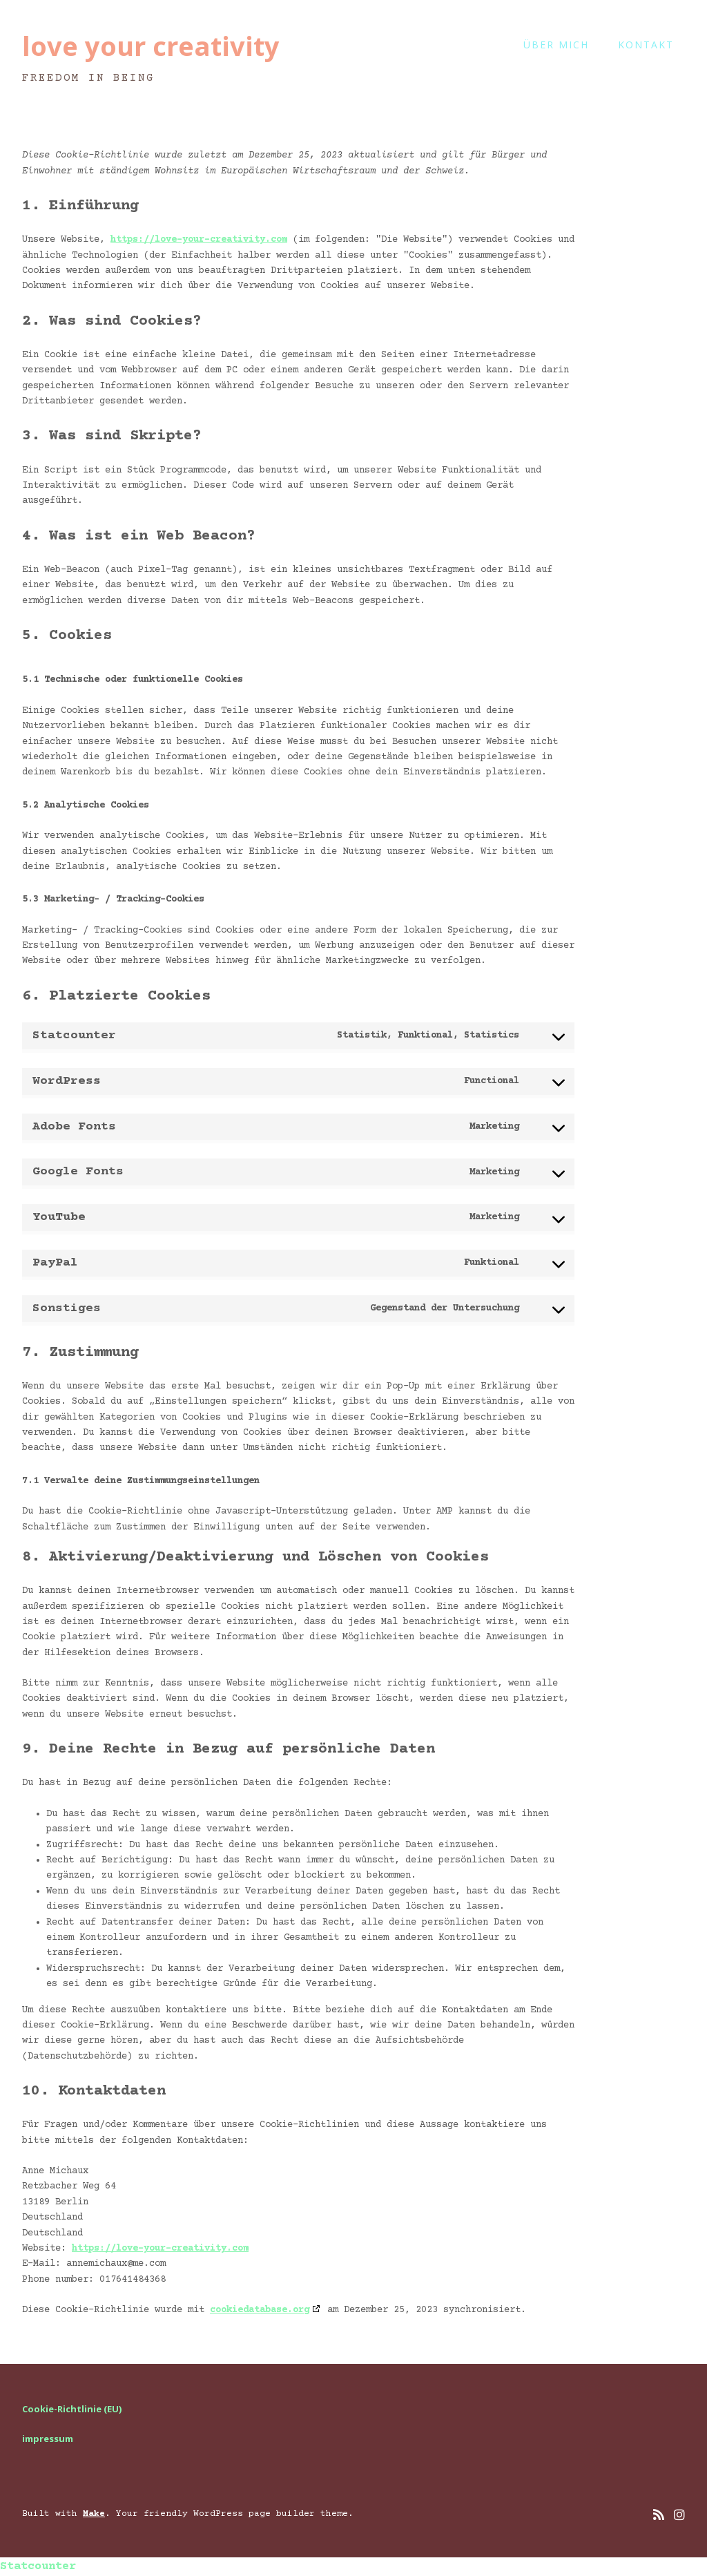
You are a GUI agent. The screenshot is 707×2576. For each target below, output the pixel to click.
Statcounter (38, 2566)
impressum (47, 2438)
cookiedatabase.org (259, 2310)
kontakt (646, 44)
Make (94, 2514)
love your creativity (151, 46)
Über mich (556, 44)
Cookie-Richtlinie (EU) (72, 2409)
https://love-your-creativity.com (198, 239)
